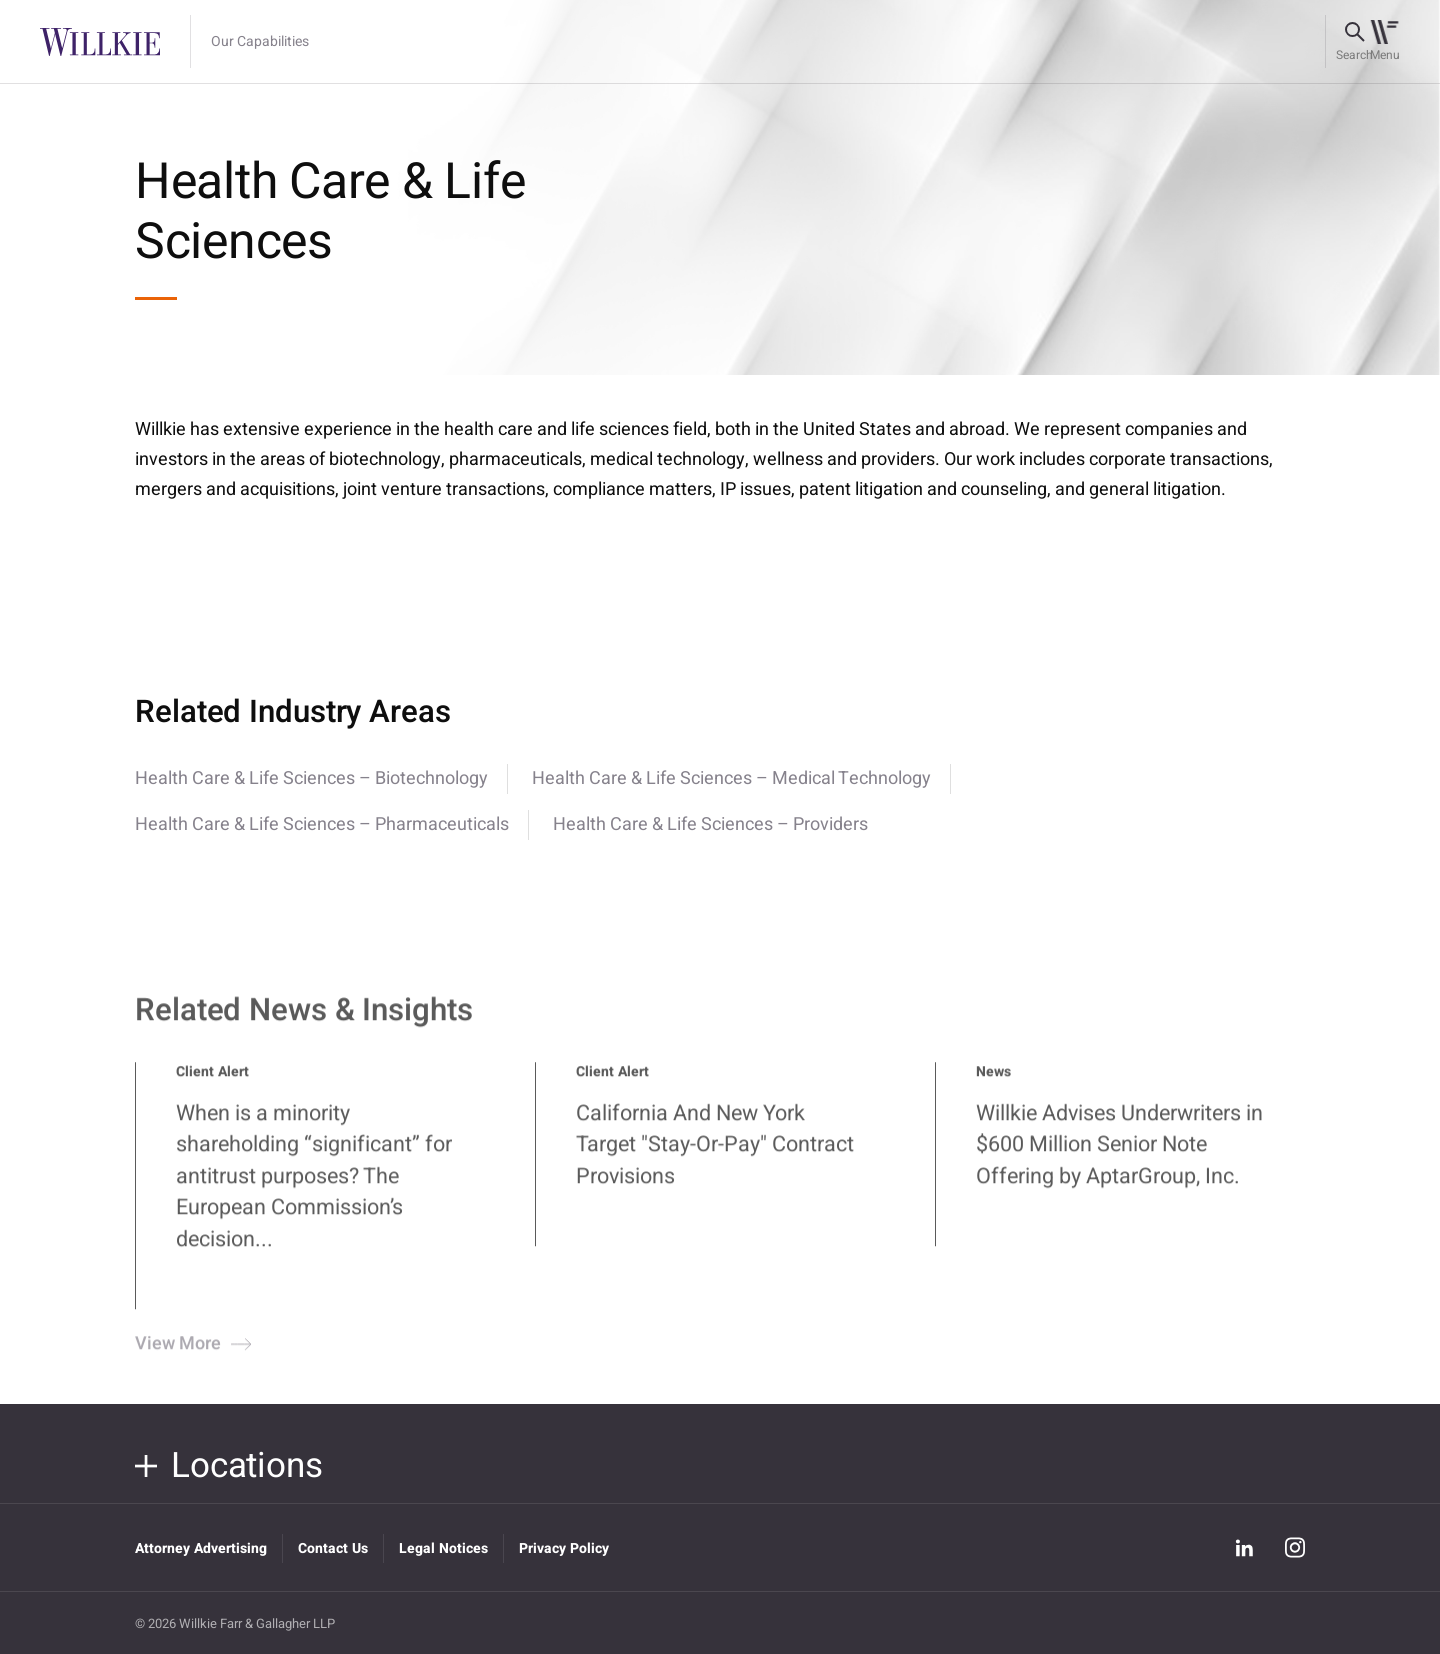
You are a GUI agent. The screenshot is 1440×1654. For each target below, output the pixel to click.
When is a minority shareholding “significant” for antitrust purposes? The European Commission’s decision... (314, 1188)
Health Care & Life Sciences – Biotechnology (311, 778)
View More (191, 1355)
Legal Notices (443, 1548)
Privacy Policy (564, 1548)
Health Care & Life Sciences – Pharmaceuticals (322, 824)
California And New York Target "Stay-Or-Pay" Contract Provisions (715, 1156)
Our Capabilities (260, 42)
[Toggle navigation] (1384, 42)
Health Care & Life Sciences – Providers (710, 824)
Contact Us (333, 1548)
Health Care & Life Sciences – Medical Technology (731, 778)
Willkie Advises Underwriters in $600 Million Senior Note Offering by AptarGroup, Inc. (1119, 1156)
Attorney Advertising (201, 1548)
